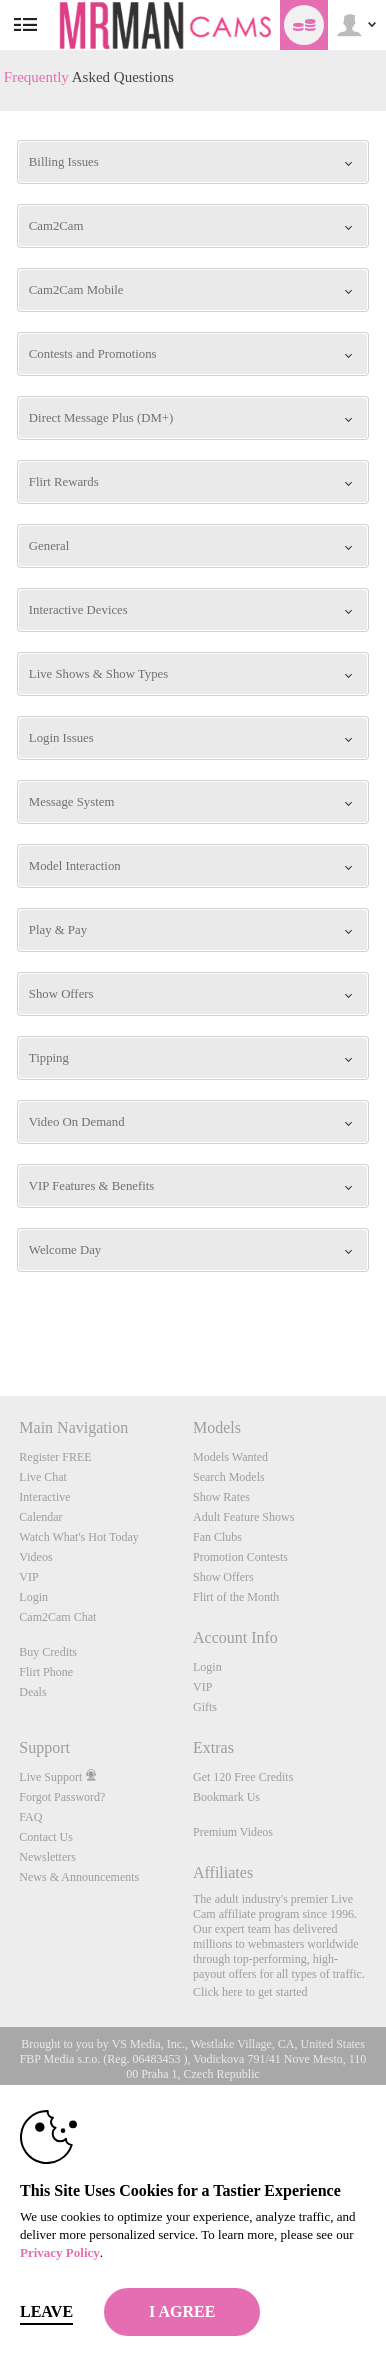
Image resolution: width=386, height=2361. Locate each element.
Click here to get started (250, 1992)
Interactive (44, 1497)
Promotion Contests (240, 1557)
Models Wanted (230, 1457)
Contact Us (46, 1837)
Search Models (229, 1477)
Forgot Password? (62, 1797)
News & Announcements (79, 1877)
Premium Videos (233, 1832)
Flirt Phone (46, 1672)
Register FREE (55, 1457)
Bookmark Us (226, 1797)
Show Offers (223, 1577)
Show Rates (221, 1497)
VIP (28, 1577)
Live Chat (43, 1477)
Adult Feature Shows (243, 1517)
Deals (32, 1692)
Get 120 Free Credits (243, 1777)
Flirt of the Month (236, 1597)
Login (33, 1597)
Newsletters (47, 1857)
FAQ (30, 1817)
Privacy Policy (60, 2252)
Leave (46, 2311)
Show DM (0, 1321)
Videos (35, 1557)
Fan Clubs (217, 1537)
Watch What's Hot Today (79, 1537)
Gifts (205, 1707)
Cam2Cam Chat (57, 1617)
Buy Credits (48, 1652)
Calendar (40, 1517)
